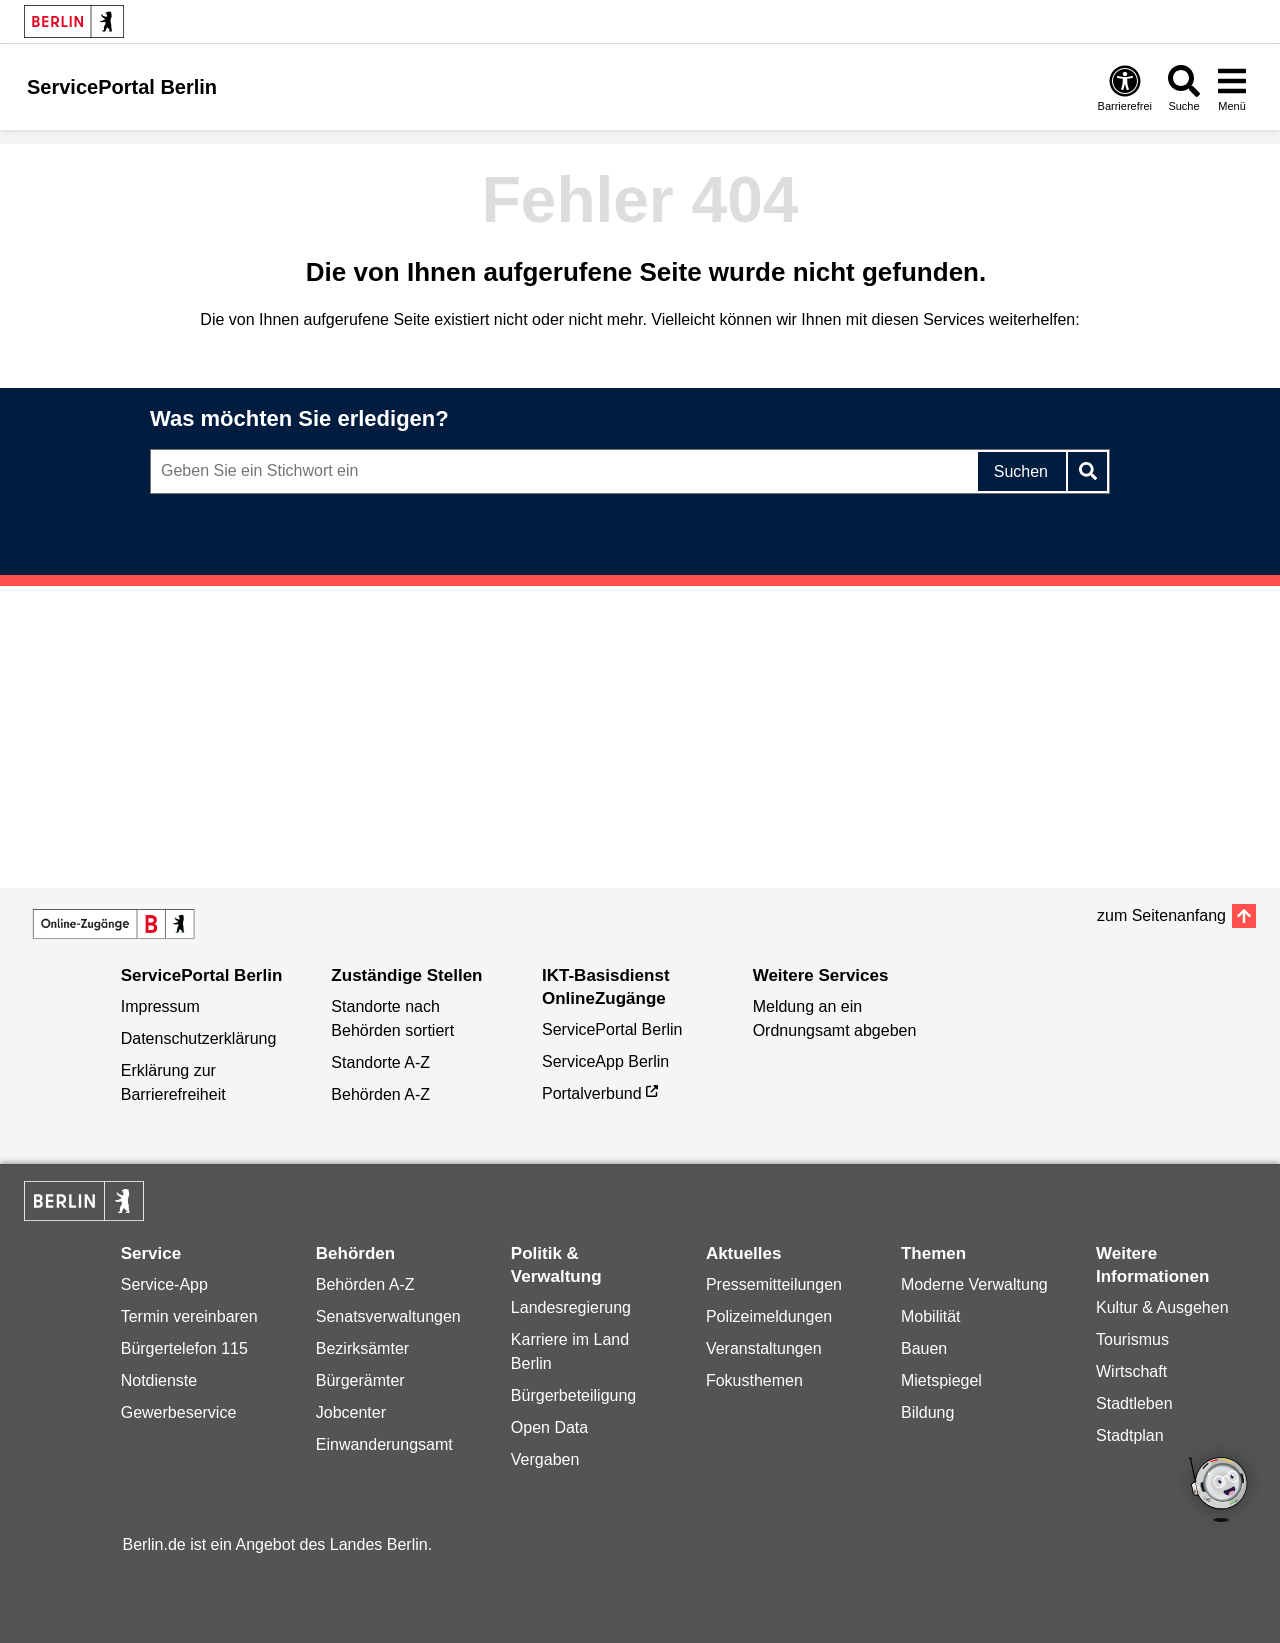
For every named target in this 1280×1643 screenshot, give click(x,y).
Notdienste (159, 1380)
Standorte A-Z (380, 1062)
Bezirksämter (362, 1348)
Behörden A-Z (380, 1094)
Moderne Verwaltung (974, 1284)
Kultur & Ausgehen (1162, 1307)
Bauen (924, 1348)
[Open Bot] (1220, 1491)
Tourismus (1132, 1339)
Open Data (549, 1427)
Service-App (164, 1284)
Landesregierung (571, 1307)
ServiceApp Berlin (605, 1061)
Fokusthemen (754, 1380)
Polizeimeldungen (769, 1316)
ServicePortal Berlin (612, 1029)
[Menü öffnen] (1232, 87)
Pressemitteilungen (774, 1284)
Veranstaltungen (764, 1348)
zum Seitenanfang (1161, 915)
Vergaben (545, 1459)
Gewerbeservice (179, 1412)
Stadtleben (1134, 1403)
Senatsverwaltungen (388, 1316)
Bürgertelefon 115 (184, 1348)
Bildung (927, 1412)
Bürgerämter (360, 1380)
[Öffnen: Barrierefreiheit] (1125, 87)
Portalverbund (592, 1093)
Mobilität (931, 1316)
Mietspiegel (941, 1380)
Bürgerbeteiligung (573, 1395)
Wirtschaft (1131, 1371)
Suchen (1021, 471)
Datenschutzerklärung (199, 1038)
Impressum (160, 1006)
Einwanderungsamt (384, 1444)
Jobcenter (351, 1412)
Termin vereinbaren (189, 1316)
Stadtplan (1130, 1435)
